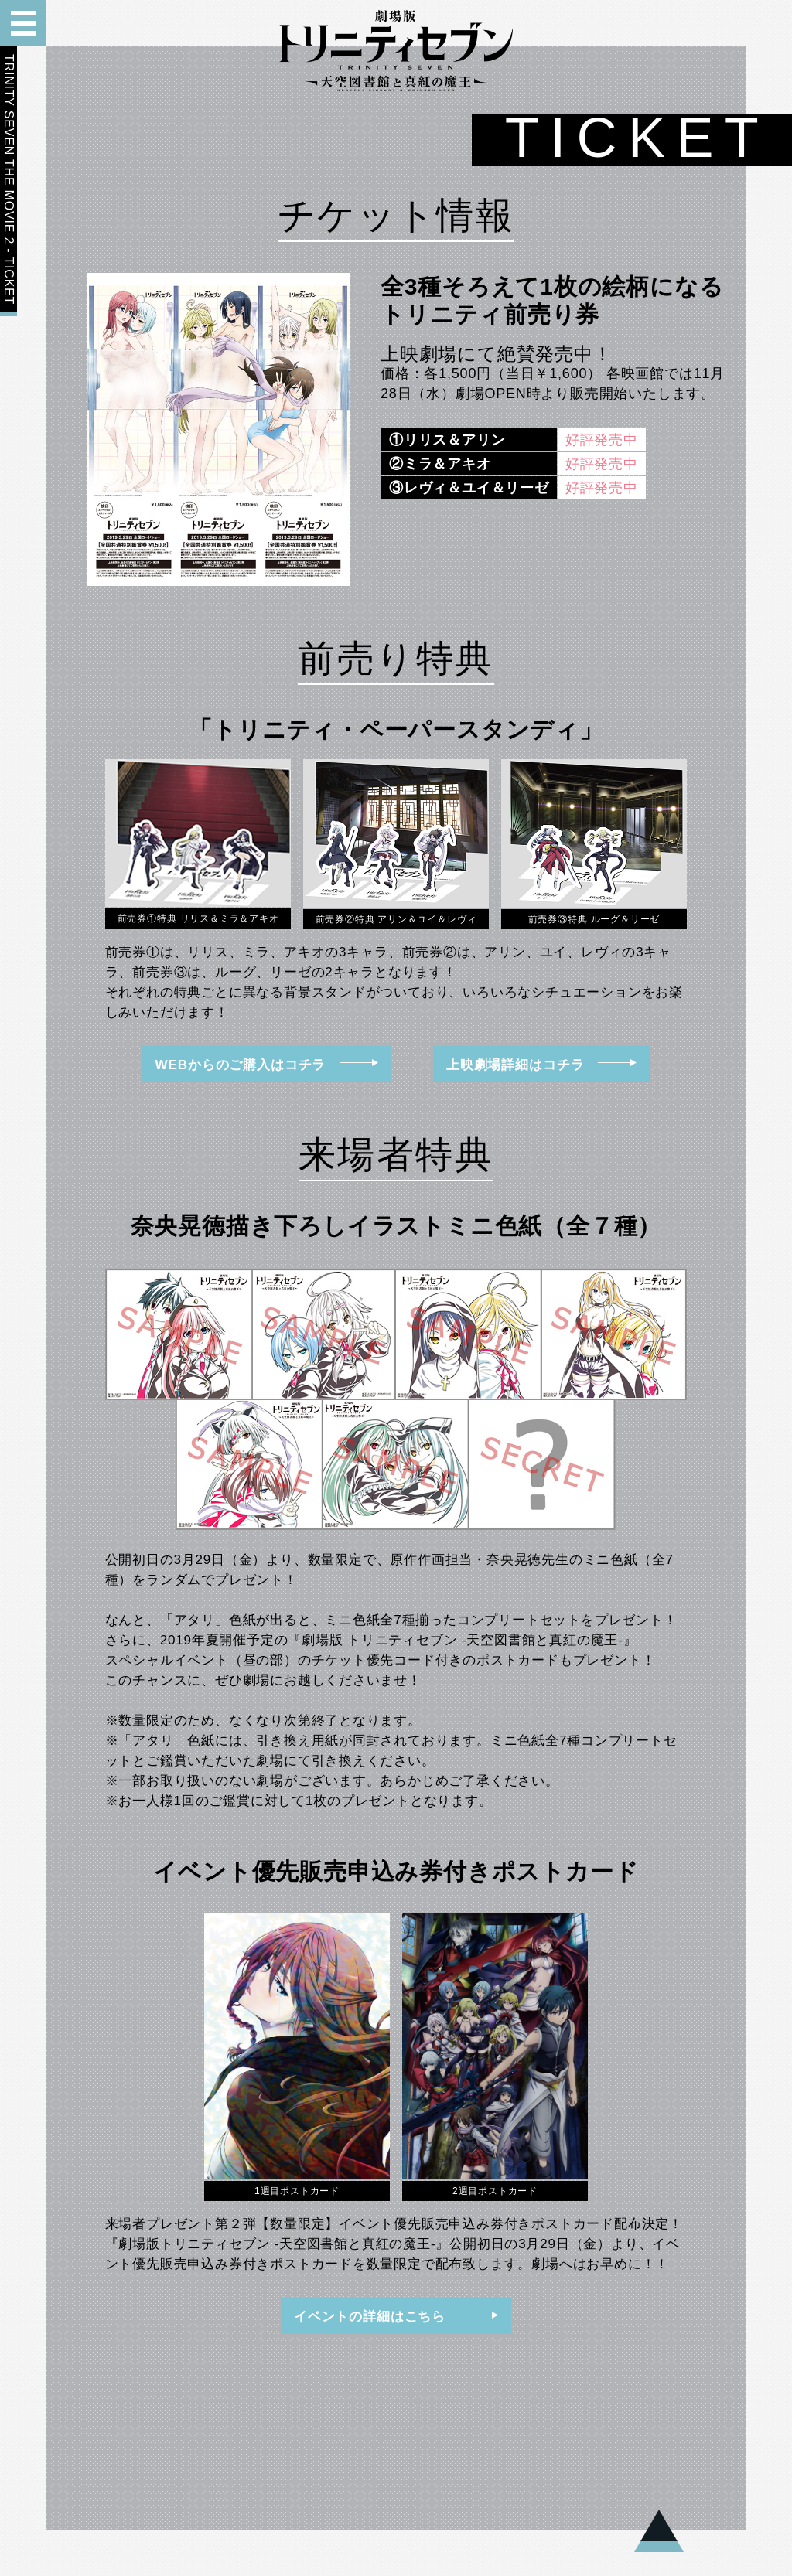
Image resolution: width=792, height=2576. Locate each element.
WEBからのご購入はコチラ (267, 1064)
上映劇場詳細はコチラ (541, 1064)
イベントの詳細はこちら (396, 2316)
